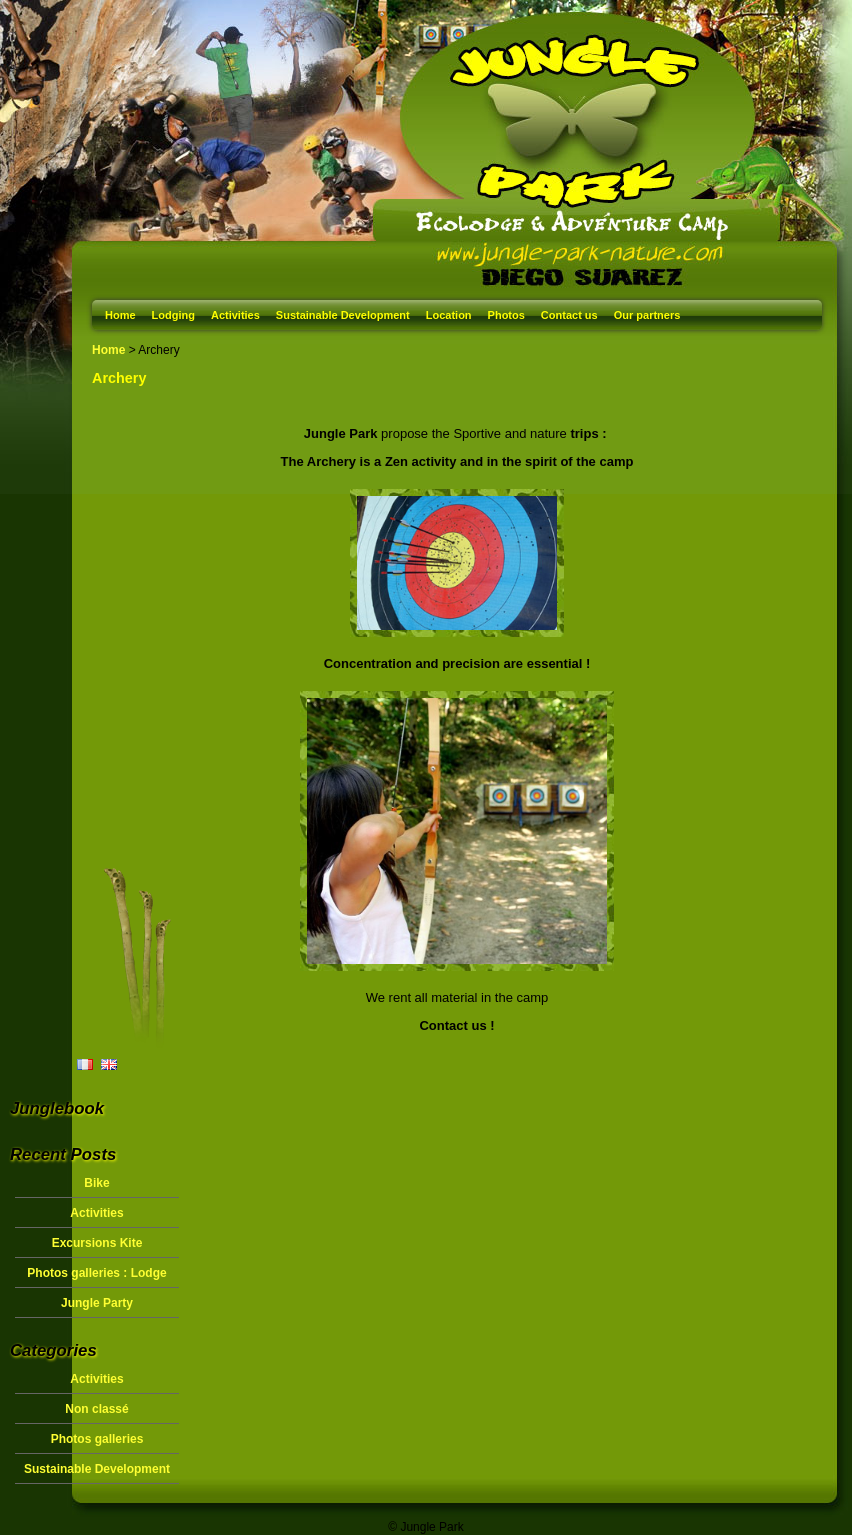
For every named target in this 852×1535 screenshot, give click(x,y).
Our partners (647, 315)
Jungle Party (97, 1303)
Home (120, 315)
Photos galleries (97, 1439)
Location (449, 315)
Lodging (173, 315)
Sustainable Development (343, 315)
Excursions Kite (97, 1243)
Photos (506, 315)
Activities (235, 315)
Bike (96, 1183)
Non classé (96, 1409)
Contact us (569, 315)
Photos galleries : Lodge (96, 1273)
